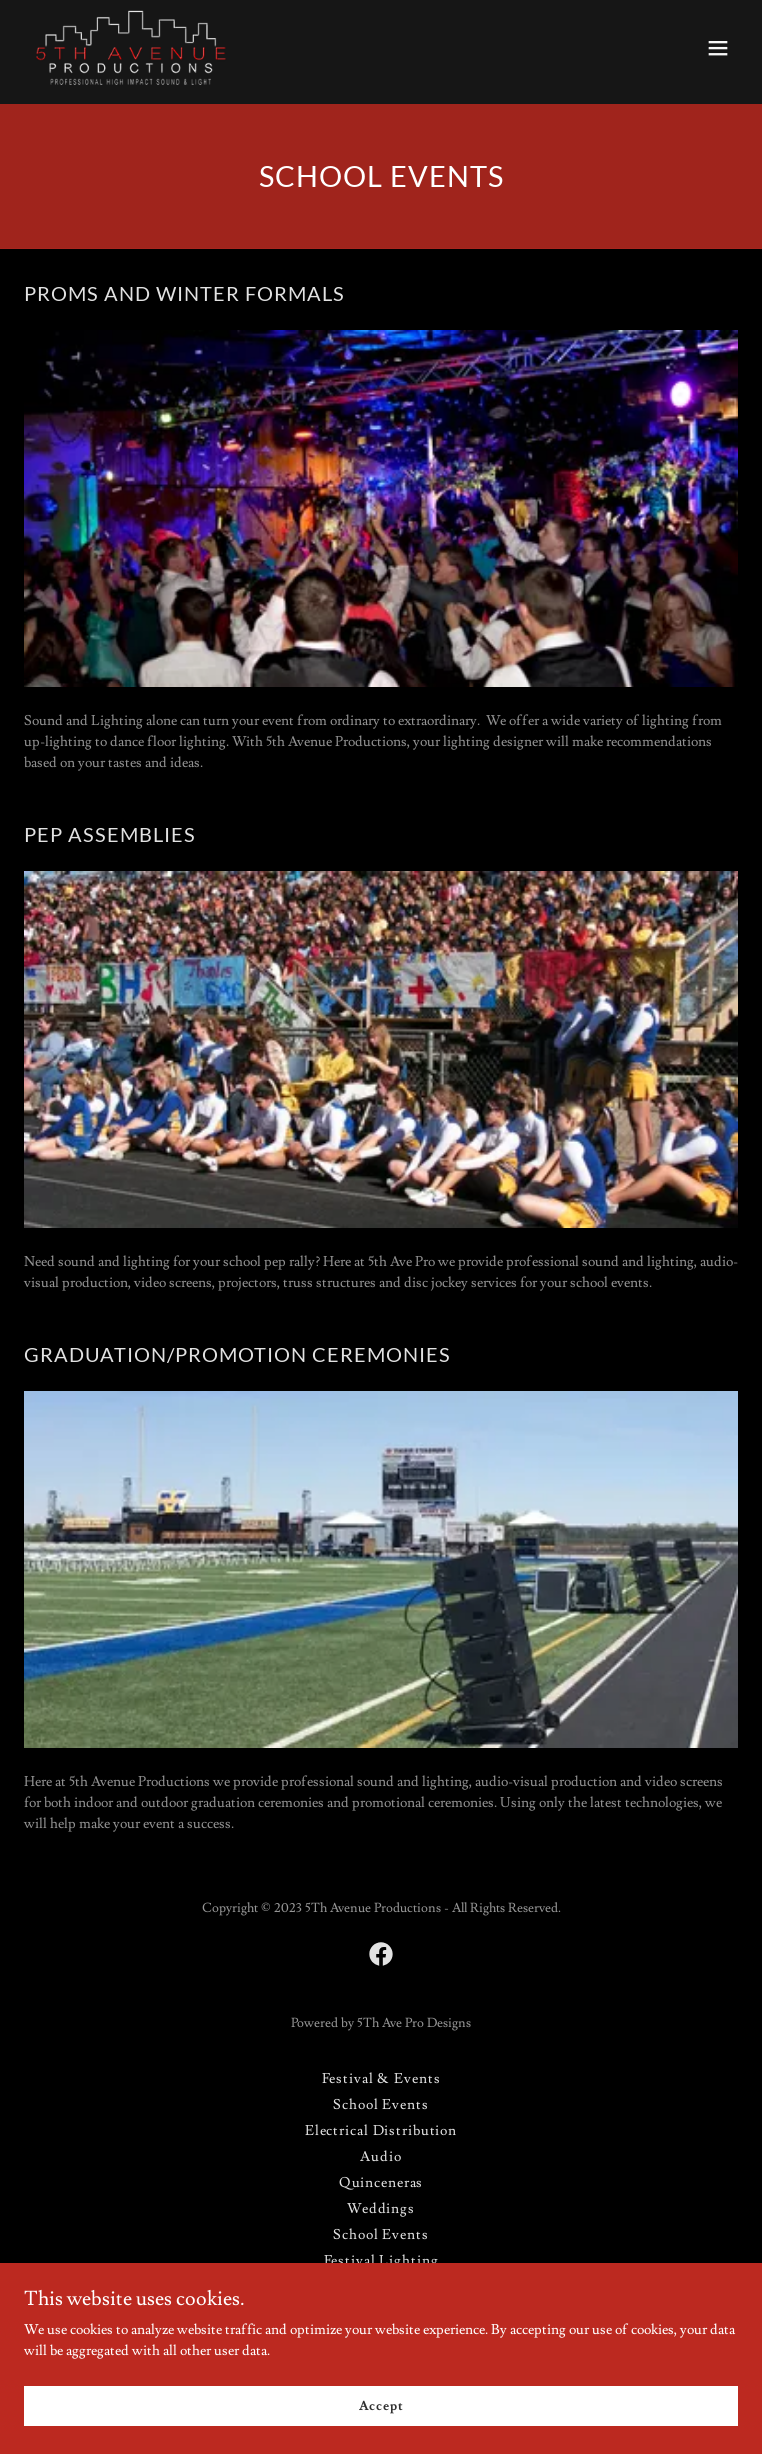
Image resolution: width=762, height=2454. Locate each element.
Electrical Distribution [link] (381, 2131)
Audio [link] (380, 2157)
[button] (718, 48)
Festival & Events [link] (381, 2079)
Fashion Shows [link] (381, 2313)
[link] (131, 48)
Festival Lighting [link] (381, 2261)
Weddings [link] (381, 2209)
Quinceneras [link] (381, 2183)
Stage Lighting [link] (380, 2287)
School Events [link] (380, 2105)
